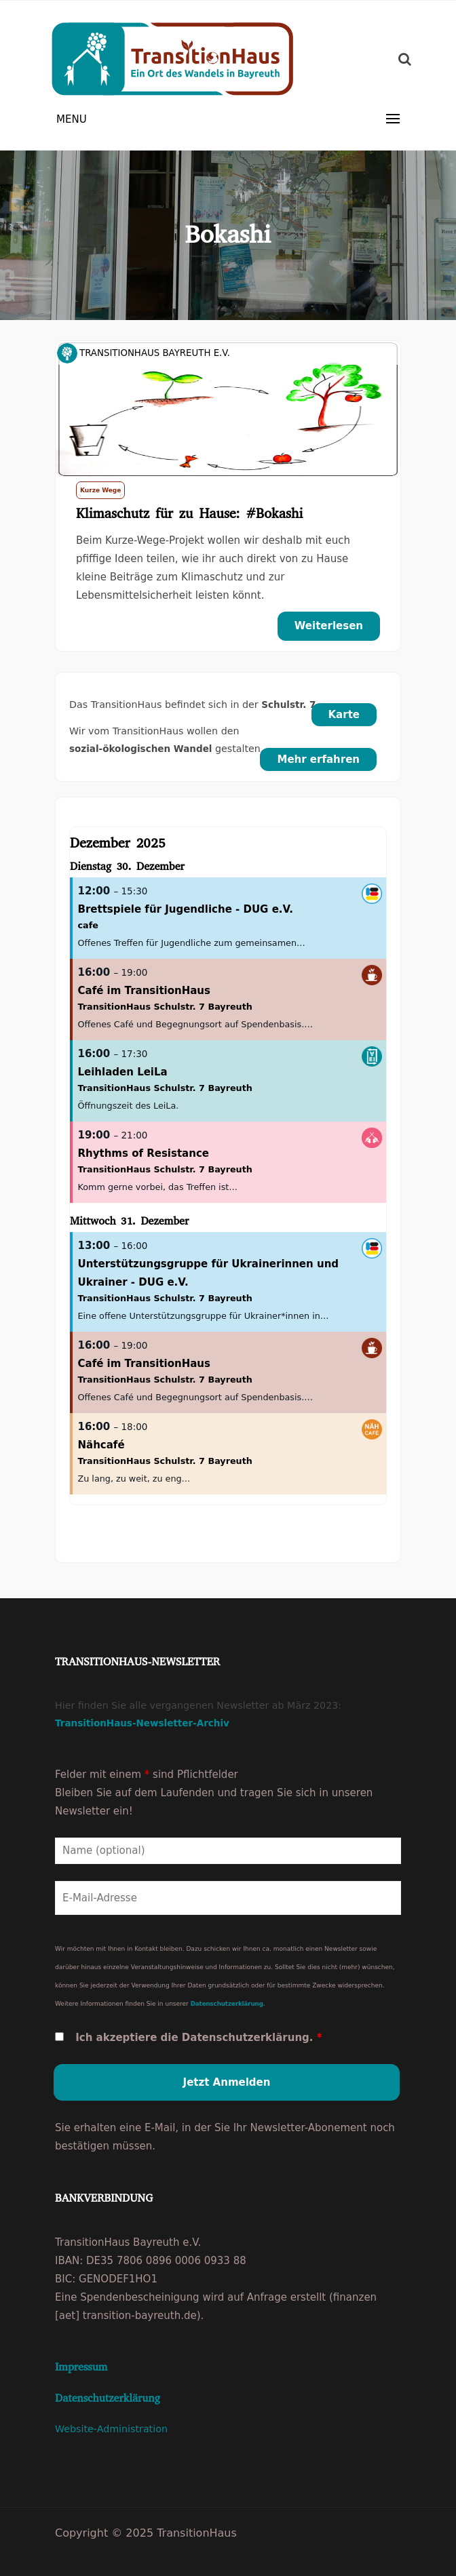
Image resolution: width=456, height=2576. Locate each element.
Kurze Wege (100, 490)
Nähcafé (101, 1445)
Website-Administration (111, 2428)
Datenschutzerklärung (227, 2003)
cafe (88, 925)
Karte (344, 715)
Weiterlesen (328, 626)
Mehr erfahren (318, 759)
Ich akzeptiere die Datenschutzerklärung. (198, 2038)
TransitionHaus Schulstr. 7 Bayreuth (165, 1007)
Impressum (81, 2367)
